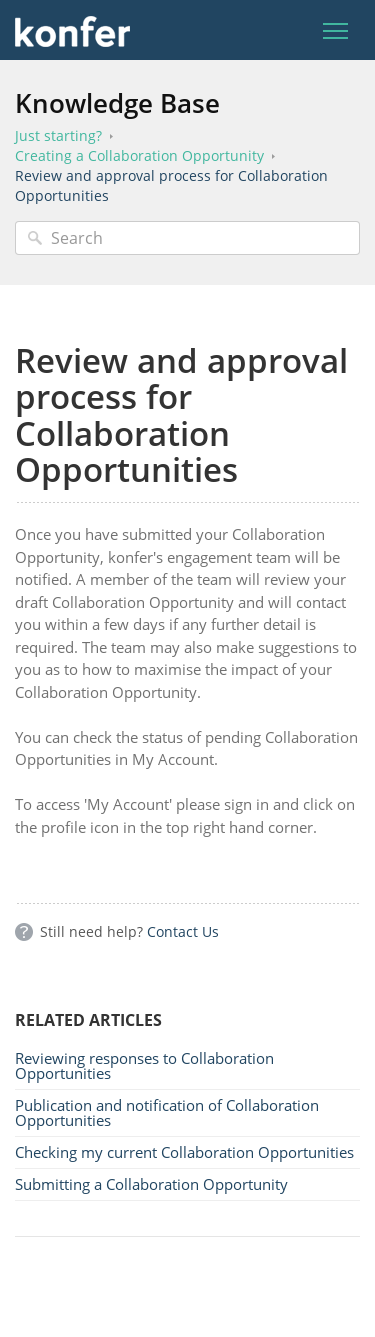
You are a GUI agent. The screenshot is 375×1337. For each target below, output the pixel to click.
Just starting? (58, 135)
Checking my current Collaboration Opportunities (184, 1152)
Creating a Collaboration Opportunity (139, 155)
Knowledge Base (117, 103)
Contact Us (183, 931)
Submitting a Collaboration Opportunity (151, 1184)
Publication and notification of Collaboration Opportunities (167, 1112)
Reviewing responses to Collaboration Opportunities (144, 1065)
